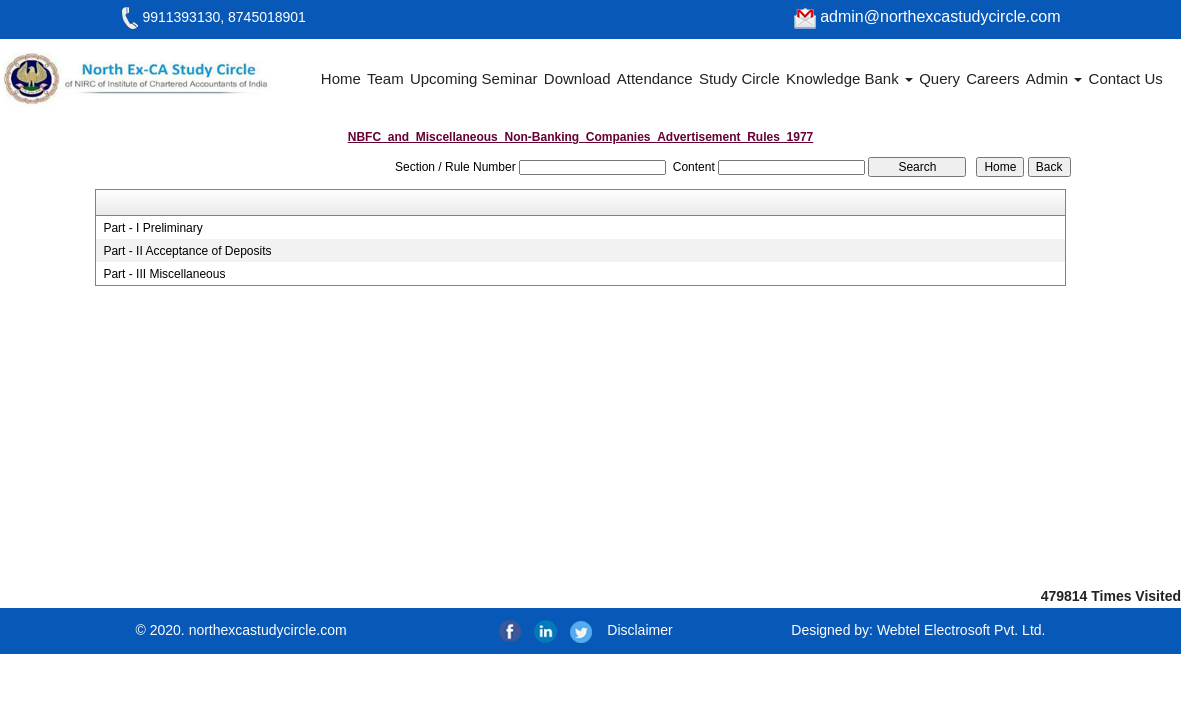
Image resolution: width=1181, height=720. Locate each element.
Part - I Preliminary (152, 228)
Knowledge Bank (849, 78)
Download (577, 78)
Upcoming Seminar (474, 78)
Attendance (655, 78)
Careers (992, 78)
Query (939, 78)
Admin (1054, 78)
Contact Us (1126, 78)
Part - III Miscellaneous (164, 274)
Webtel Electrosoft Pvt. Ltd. (961, 630)
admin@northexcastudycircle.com (927, 16)
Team (385, 78)
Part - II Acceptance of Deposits (187, 251)
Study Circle (739, 78)
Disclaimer (639, 630)
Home (341, 78)
